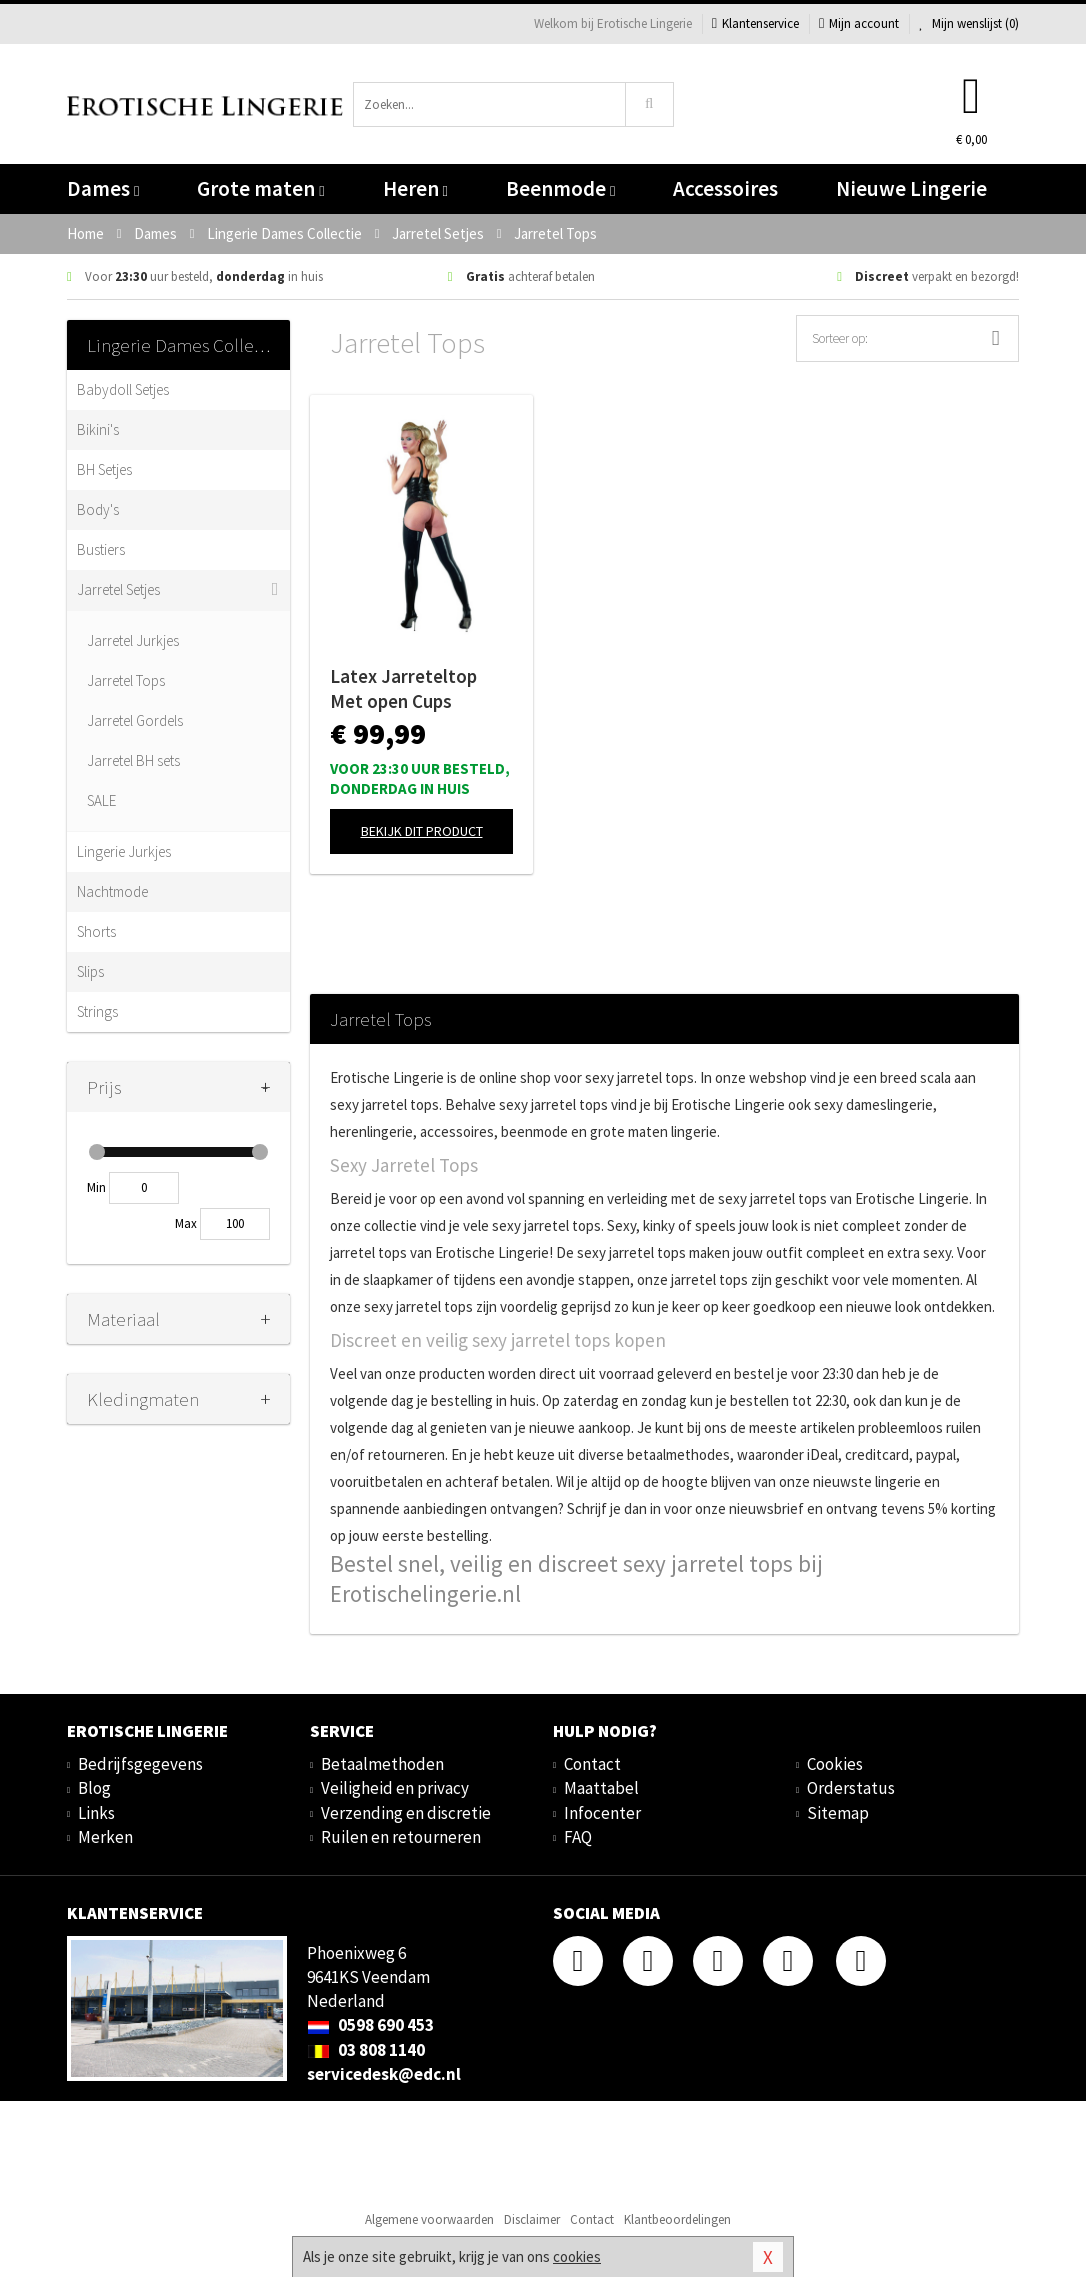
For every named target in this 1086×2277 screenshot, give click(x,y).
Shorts (96, 931)
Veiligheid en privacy (395, 1788)
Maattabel (601, 1788)
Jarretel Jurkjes (133, 640)
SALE (101, 800)
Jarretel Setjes (118, 589)
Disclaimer (532, 2219)
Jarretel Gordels (135, 720)
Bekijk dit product (422, 831)
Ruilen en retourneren (401, 1837)
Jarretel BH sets (133, 760)
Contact (592, 1764)
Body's (98, 509)
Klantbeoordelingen (677, 2219)
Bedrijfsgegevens (140, 1764)
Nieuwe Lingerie (911, 188)
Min (96, 1187)
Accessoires (725, 188)
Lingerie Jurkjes (124, 851)
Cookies (835, 1764)
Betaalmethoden (382, 1764)
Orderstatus (851, 1788)
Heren (415, 188)
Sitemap (838, 1813)
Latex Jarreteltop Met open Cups (403, 688)
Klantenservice (755, 23)
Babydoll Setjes (123, 389)
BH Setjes (104, 469)
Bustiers (101, 549)
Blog (94, 1788)
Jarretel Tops (126, 680)
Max (186, 1223)
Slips (90, 971)
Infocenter (602, 1813)
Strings (97, 1011)
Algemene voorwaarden (429, 2219)
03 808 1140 (366, 2050)
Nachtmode (112, 891)
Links (96, 1813)
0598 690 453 (370, 2025)
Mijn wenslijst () (969, 23)
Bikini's (98, 429)
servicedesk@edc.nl (384, 2074)
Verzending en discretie (406, 1813)
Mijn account (859, 23)
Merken (105, 1837)
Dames (103, 188)
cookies (577, 2256)
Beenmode (560, 188)
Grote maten (260, 188)
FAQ (578, 1837)
